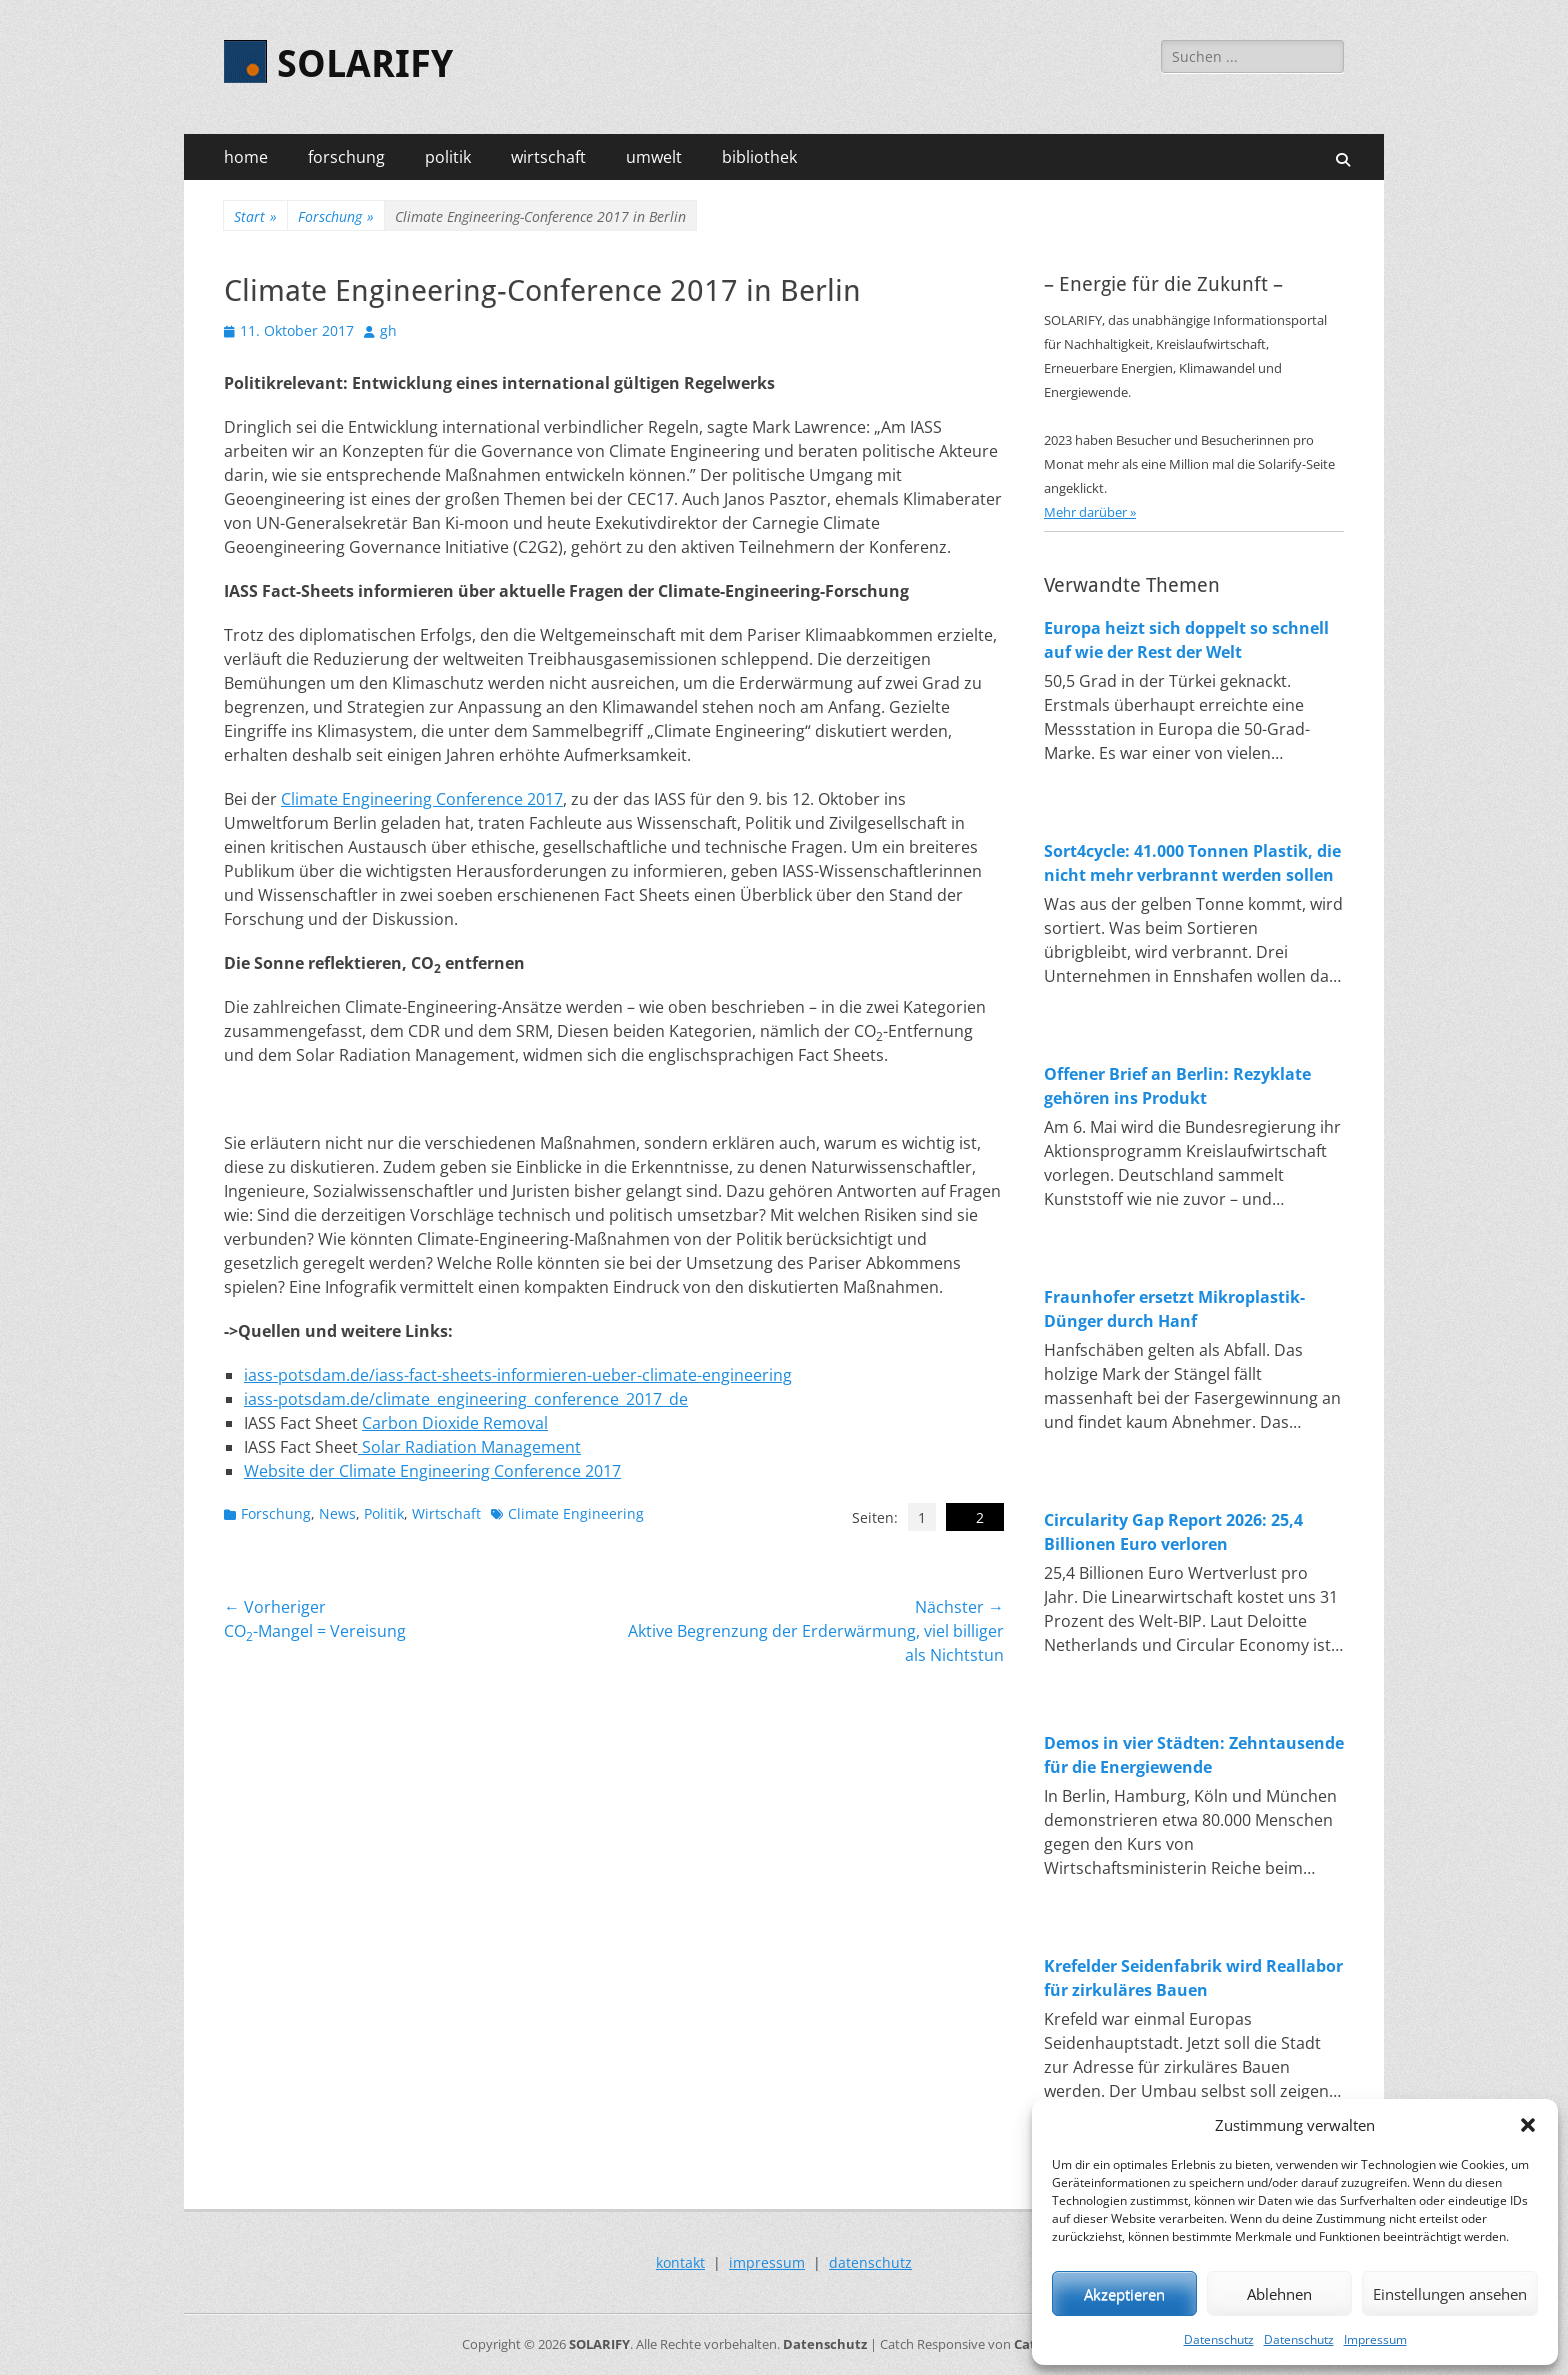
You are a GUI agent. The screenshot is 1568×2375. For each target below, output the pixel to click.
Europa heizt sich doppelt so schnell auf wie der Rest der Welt (1186, 640)
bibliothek (759, 157)
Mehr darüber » (1090, 512)
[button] (1528, 2125)
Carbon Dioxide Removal (455, 1423)
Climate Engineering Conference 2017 (422, 799)
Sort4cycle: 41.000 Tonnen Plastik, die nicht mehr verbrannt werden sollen (1192, 863)
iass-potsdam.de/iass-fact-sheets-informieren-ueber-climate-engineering (518, 1375)
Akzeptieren (1124, 2294)
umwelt (654, 157)
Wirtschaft (446, 1513)
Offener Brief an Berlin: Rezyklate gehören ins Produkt (1177, 1086)
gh (388, 330)
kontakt (680, 2262)
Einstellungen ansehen (1450, 2294)
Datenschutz (1219, 2339)
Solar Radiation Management (469, 1447)
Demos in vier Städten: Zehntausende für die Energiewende (1194, 1755)
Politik (384, 1513)
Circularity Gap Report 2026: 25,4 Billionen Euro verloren (1173, 1532)
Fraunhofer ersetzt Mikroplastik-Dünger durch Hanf (1174, 1309)
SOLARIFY (365, 64)
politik (448, 157)
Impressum (1375, 2339)
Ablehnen (1279, 2294)
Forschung (336, 216)
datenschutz (870, 2262)
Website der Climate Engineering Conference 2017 (432, 1471)
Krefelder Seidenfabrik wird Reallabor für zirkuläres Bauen (1193, 1978)
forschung (346, 157)
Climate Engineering (576, 1513)
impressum (767, 2262)
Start (255, 216)
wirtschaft (548, 157)
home (246, 157)
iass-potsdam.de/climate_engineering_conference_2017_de (466, 1399)
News (337, 1513)
